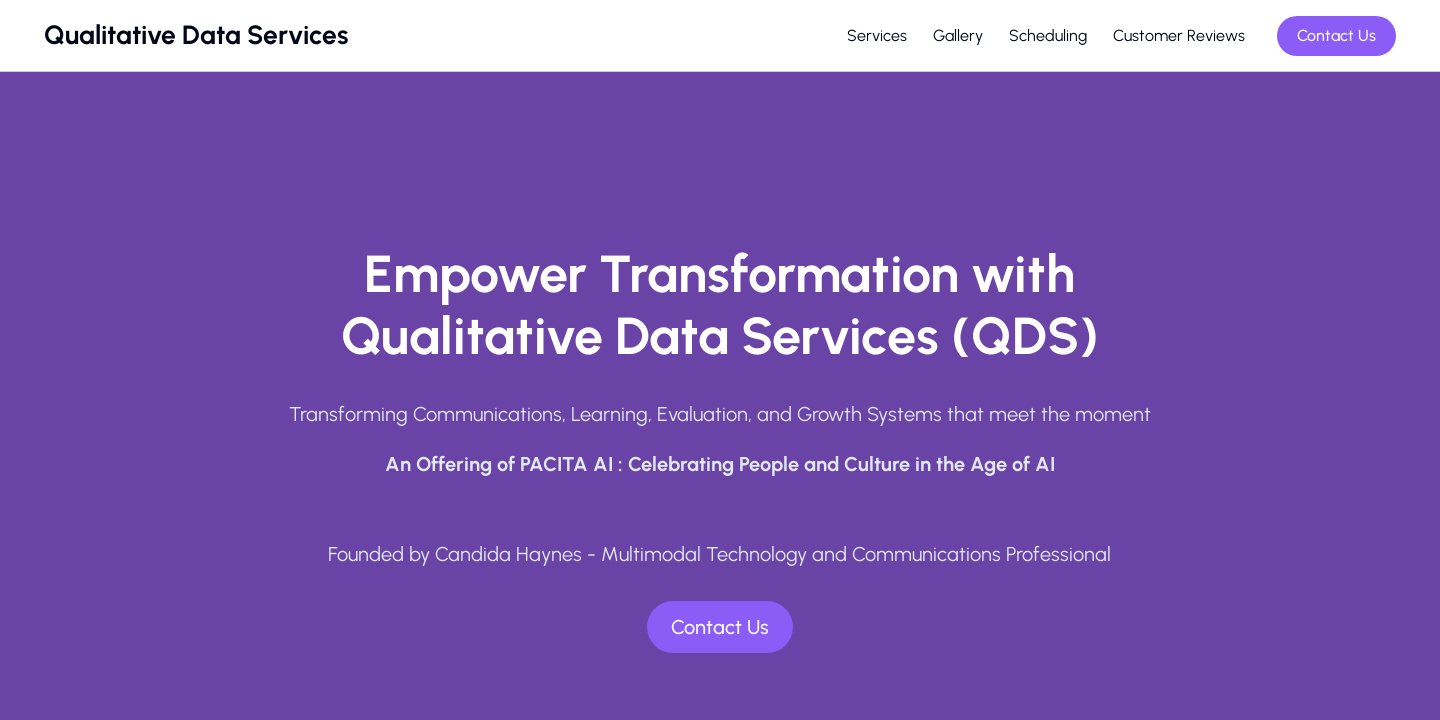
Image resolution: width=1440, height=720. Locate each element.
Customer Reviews (1179, 35)
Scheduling (1048, 35)
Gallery (958, 35)
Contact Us (1336, 35)
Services (877, 35)
